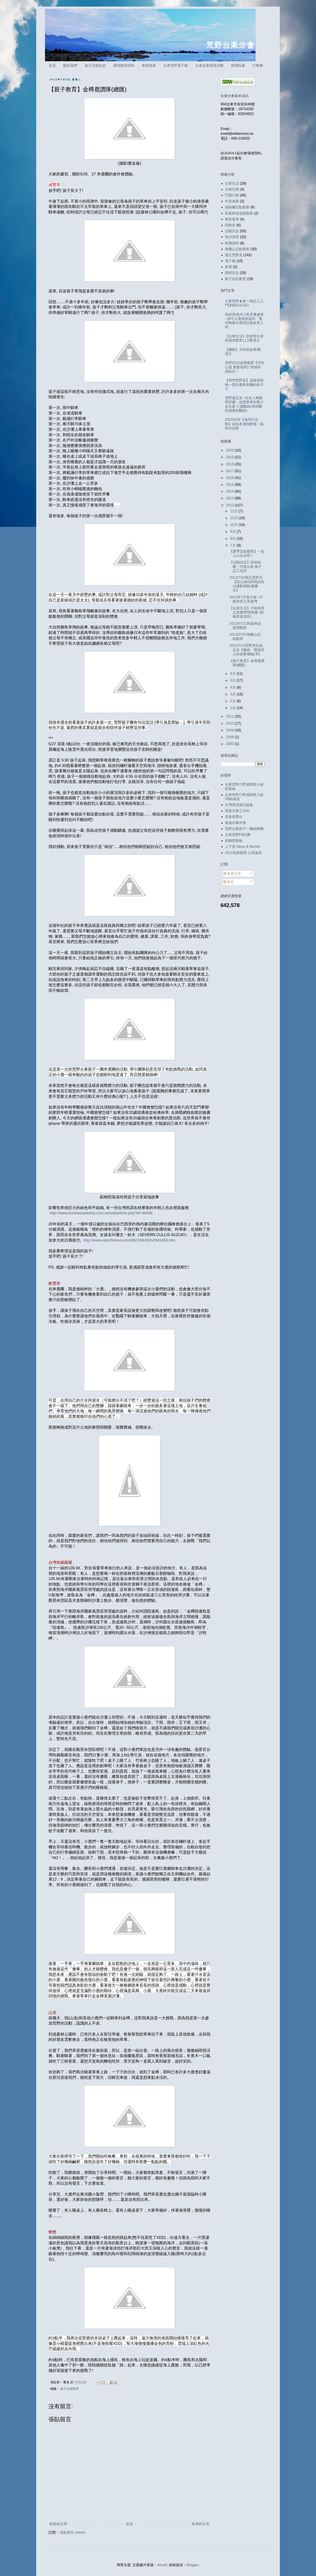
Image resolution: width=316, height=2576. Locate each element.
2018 (230, 464)
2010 (230, 723)
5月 (233, 680)
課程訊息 (232, 273)
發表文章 (232, 873)
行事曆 (257, 65)
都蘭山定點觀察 (237, 249)
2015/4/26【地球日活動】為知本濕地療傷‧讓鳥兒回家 (244, 424)
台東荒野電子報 (175, 65)
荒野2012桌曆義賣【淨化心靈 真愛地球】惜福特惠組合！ (244, 367)
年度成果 (232, 201)
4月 (233, 687)
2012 (230, 505)
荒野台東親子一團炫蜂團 (244, 829)
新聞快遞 (238, 65)
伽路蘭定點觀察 (237, 207)
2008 (230, 737)
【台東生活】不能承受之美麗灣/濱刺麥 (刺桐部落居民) (246, 612)
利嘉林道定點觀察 (239, 213)
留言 (228, 882)
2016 (230, 478)
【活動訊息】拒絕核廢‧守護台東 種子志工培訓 (245, 566)
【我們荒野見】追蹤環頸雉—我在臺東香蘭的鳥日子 (244, 384)
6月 (233, 673)
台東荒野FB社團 (237, 835)
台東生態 (232, 189)
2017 (230, 471)
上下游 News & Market (242, 846)
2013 (230, 498)
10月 (234, 525)
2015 (230, 484)
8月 (233, 538)
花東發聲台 (233, 817)
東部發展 (149, 65)
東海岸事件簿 (235, 823)
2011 (230, 716)
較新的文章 (58, 2524)
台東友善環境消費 (209, 65)
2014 (230, 491)
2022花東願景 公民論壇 (243, 853)
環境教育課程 (123, 65)
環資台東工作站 (237, 811)
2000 (230, 744)
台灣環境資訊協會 (239, 805)
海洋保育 (232, 237)
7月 (233, 545)
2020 (230, 450)
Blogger (192, 2565)
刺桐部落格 (233, 840)
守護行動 (232, 195)
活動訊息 (232, 231)
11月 (234, 518)
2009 (230, 730)
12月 (234, 511)
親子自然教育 (69, 2389)
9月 (233, 531)
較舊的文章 (200, 2524)
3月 (233, 694)
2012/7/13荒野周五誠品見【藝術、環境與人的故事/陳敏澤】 (246, 650)
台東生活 (232, 183)
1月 (233, 708)
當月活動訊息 (95, 65)
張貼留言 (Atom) (72, 2532)
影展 (228, 267)
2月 (233, 701)
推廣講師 (232, 243)
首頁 (52, 65)
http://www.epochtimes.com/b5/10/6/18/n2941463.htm (129, 1240)
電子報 (230, 261)
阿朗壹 (230, 225)
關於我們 (70, 65)
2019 (230, 457)
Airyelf (162, 2565)
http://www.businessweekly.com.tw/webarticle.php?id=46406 (102, 1213)
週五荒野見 (233, 255)
